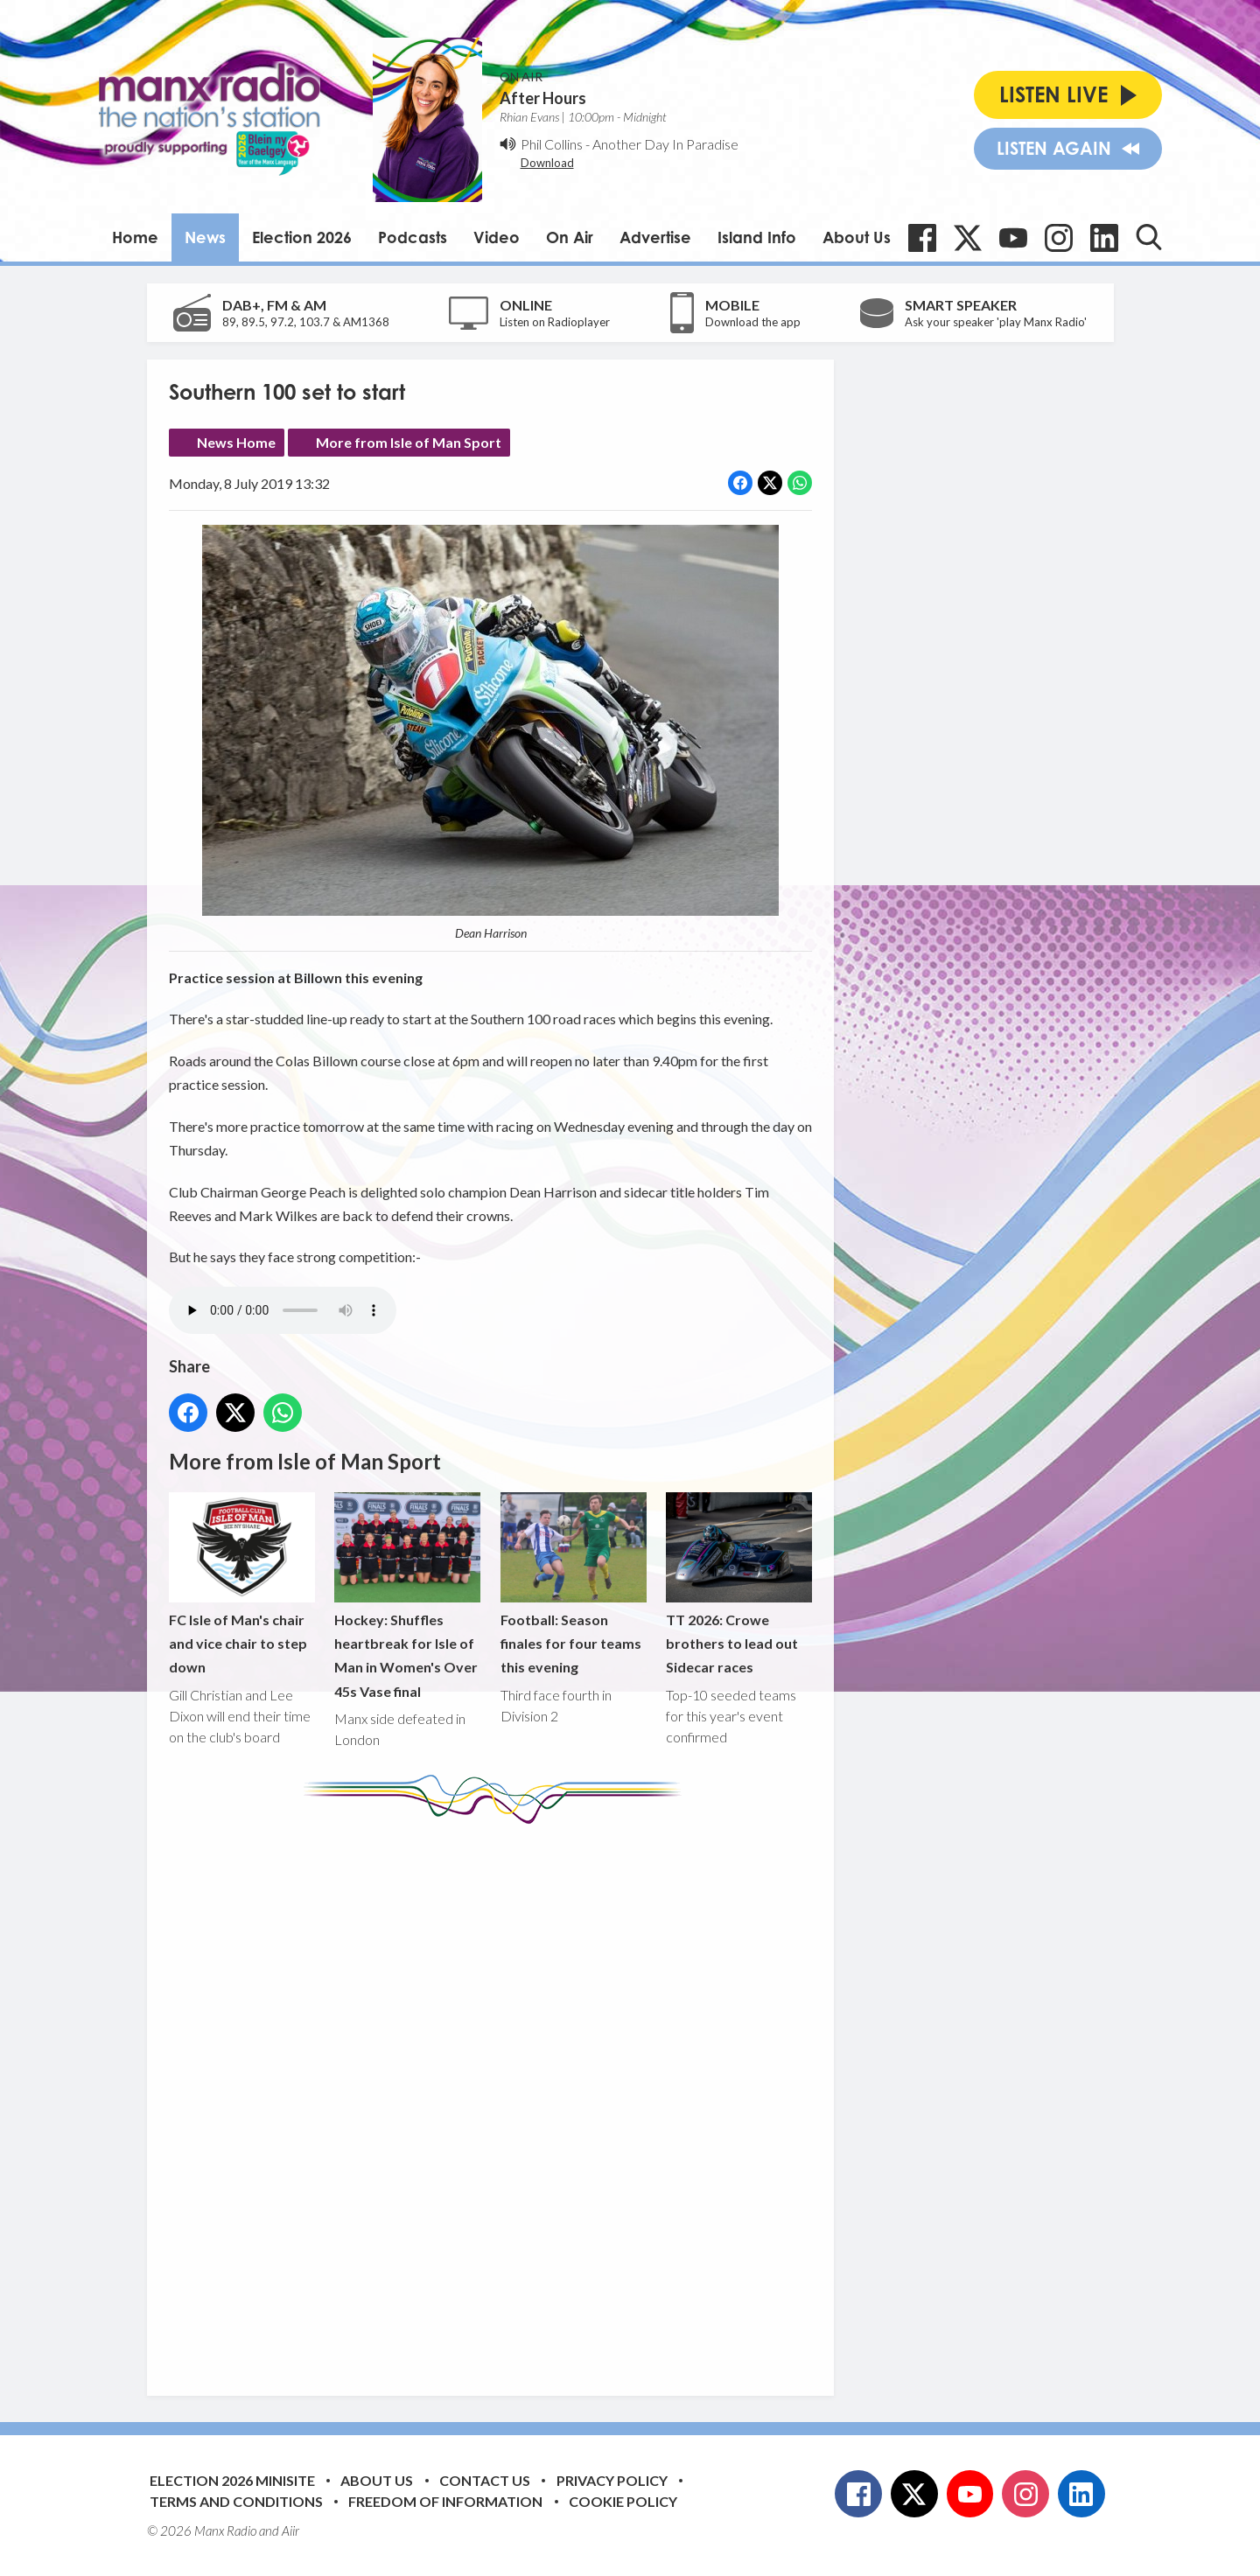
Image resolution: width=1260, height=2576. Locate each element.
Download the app (753, 322)
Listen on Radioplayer (555, 322)
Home (135, 237)
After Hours (543, 98)
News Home (236, 442)
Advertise (655, 237)
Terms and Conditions (236, 2501)
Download (547, 163)
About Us (856, 237)
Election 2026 (302, 237)
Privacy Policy (612, 2480)
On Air (569, 237)
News (205, 237)
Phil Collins (552, 144)
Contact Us (484, 2480)
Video (496, 237)
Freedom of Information (445, 2501)
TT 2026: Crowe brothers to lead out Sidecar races (738, 1583)
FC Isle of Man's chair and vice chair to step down (242, 1583)
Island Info (757, 237)
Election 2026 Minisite (232, 2480)
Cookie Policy (623, 2501)
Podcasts (412, 237)
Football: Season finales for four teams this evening (573, 1583)
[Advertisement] (497, 2096)
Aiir (290, 2530)
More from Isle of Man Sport (408, 442)
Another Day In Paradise (665, 144)
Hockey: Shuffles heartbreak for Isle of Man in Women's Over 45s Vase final (407, 1596)
